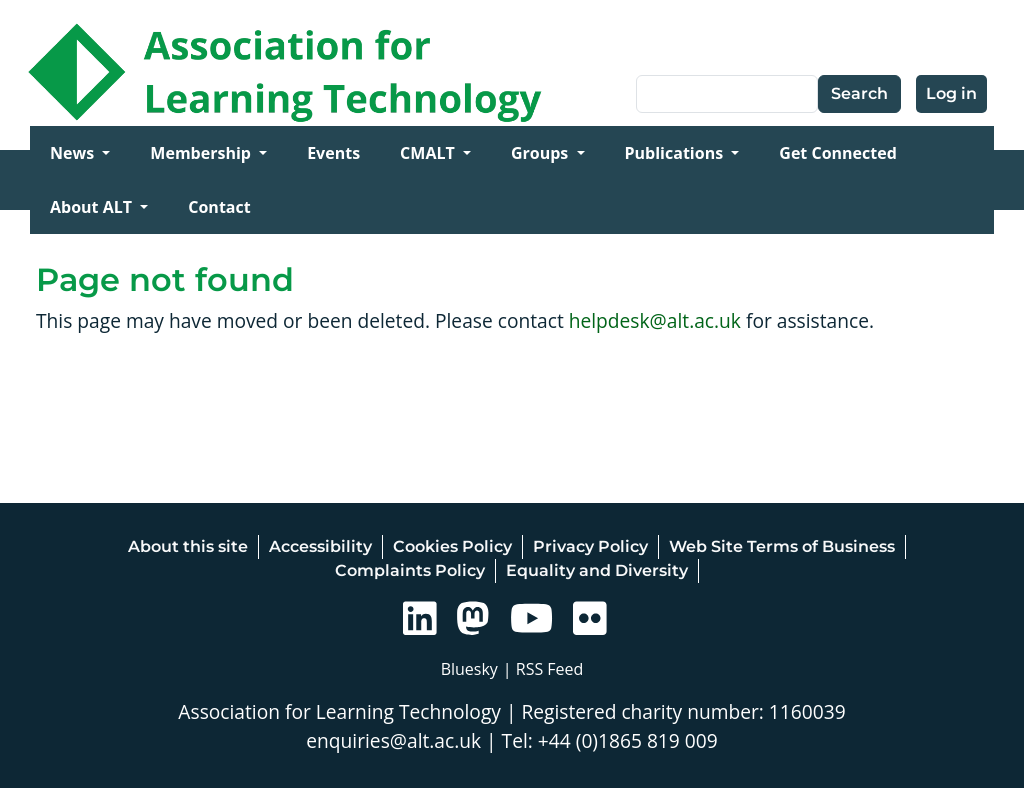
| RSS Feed (543, 669)
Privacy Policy (590, 546)
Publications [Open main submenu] (676, 153)
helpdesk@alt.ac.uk (655, 320)
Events (333, 153)
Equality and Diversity (597, 570)
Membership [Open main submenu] (202, 153)
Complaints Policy (410, 570)
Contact (219, 207)
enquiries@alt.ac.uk (393, 740)
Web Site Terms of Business (782, 546)
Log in (951, 93)
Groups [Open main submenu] (542, 153)
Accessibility (320, 546)
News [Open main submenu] (74, 153)
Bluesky (469, 669)
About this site (188, 546)
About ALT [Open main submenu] (93, 207)
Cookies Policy (452, 546)
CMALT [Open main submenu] (429, 153)
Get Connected (837, 153)
